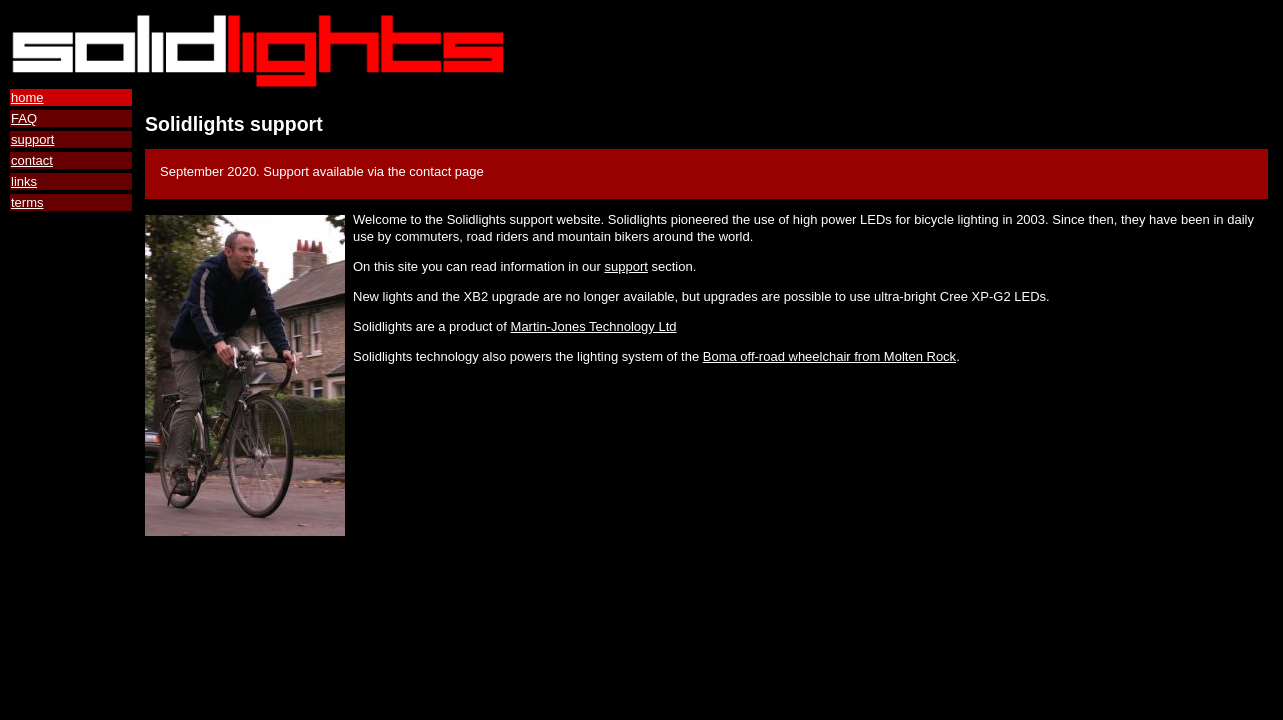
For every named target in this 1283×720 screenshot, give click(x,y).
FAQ (24, 118)
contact (32, 160)
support (32, 139)
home (27, 97)
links (24, 181)
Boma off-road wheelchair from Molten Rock (829, 356)
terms (27, 202)
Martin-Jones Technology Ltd (594, 326)
